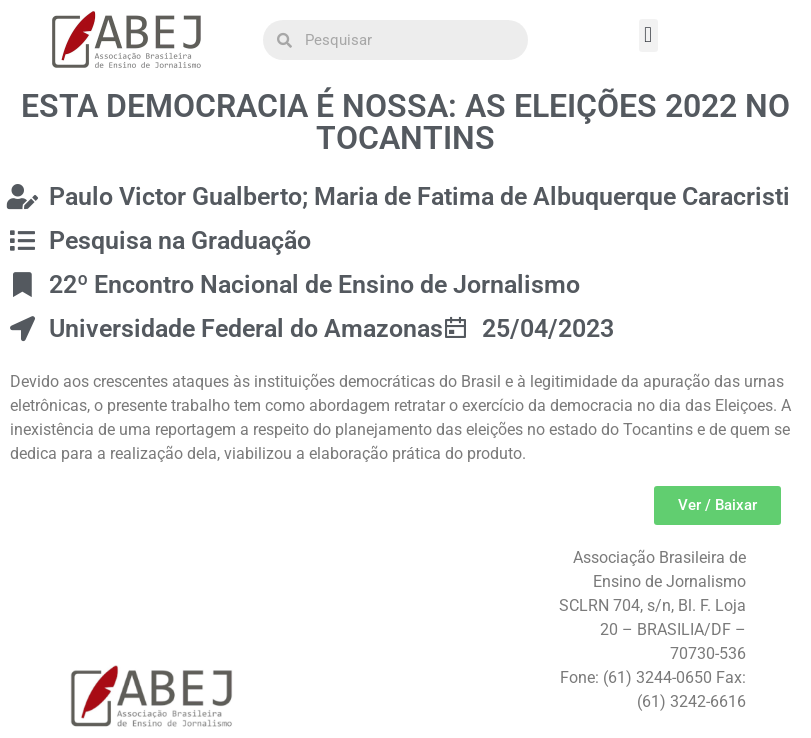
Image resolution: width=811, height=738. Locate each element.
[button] (648, 35)
